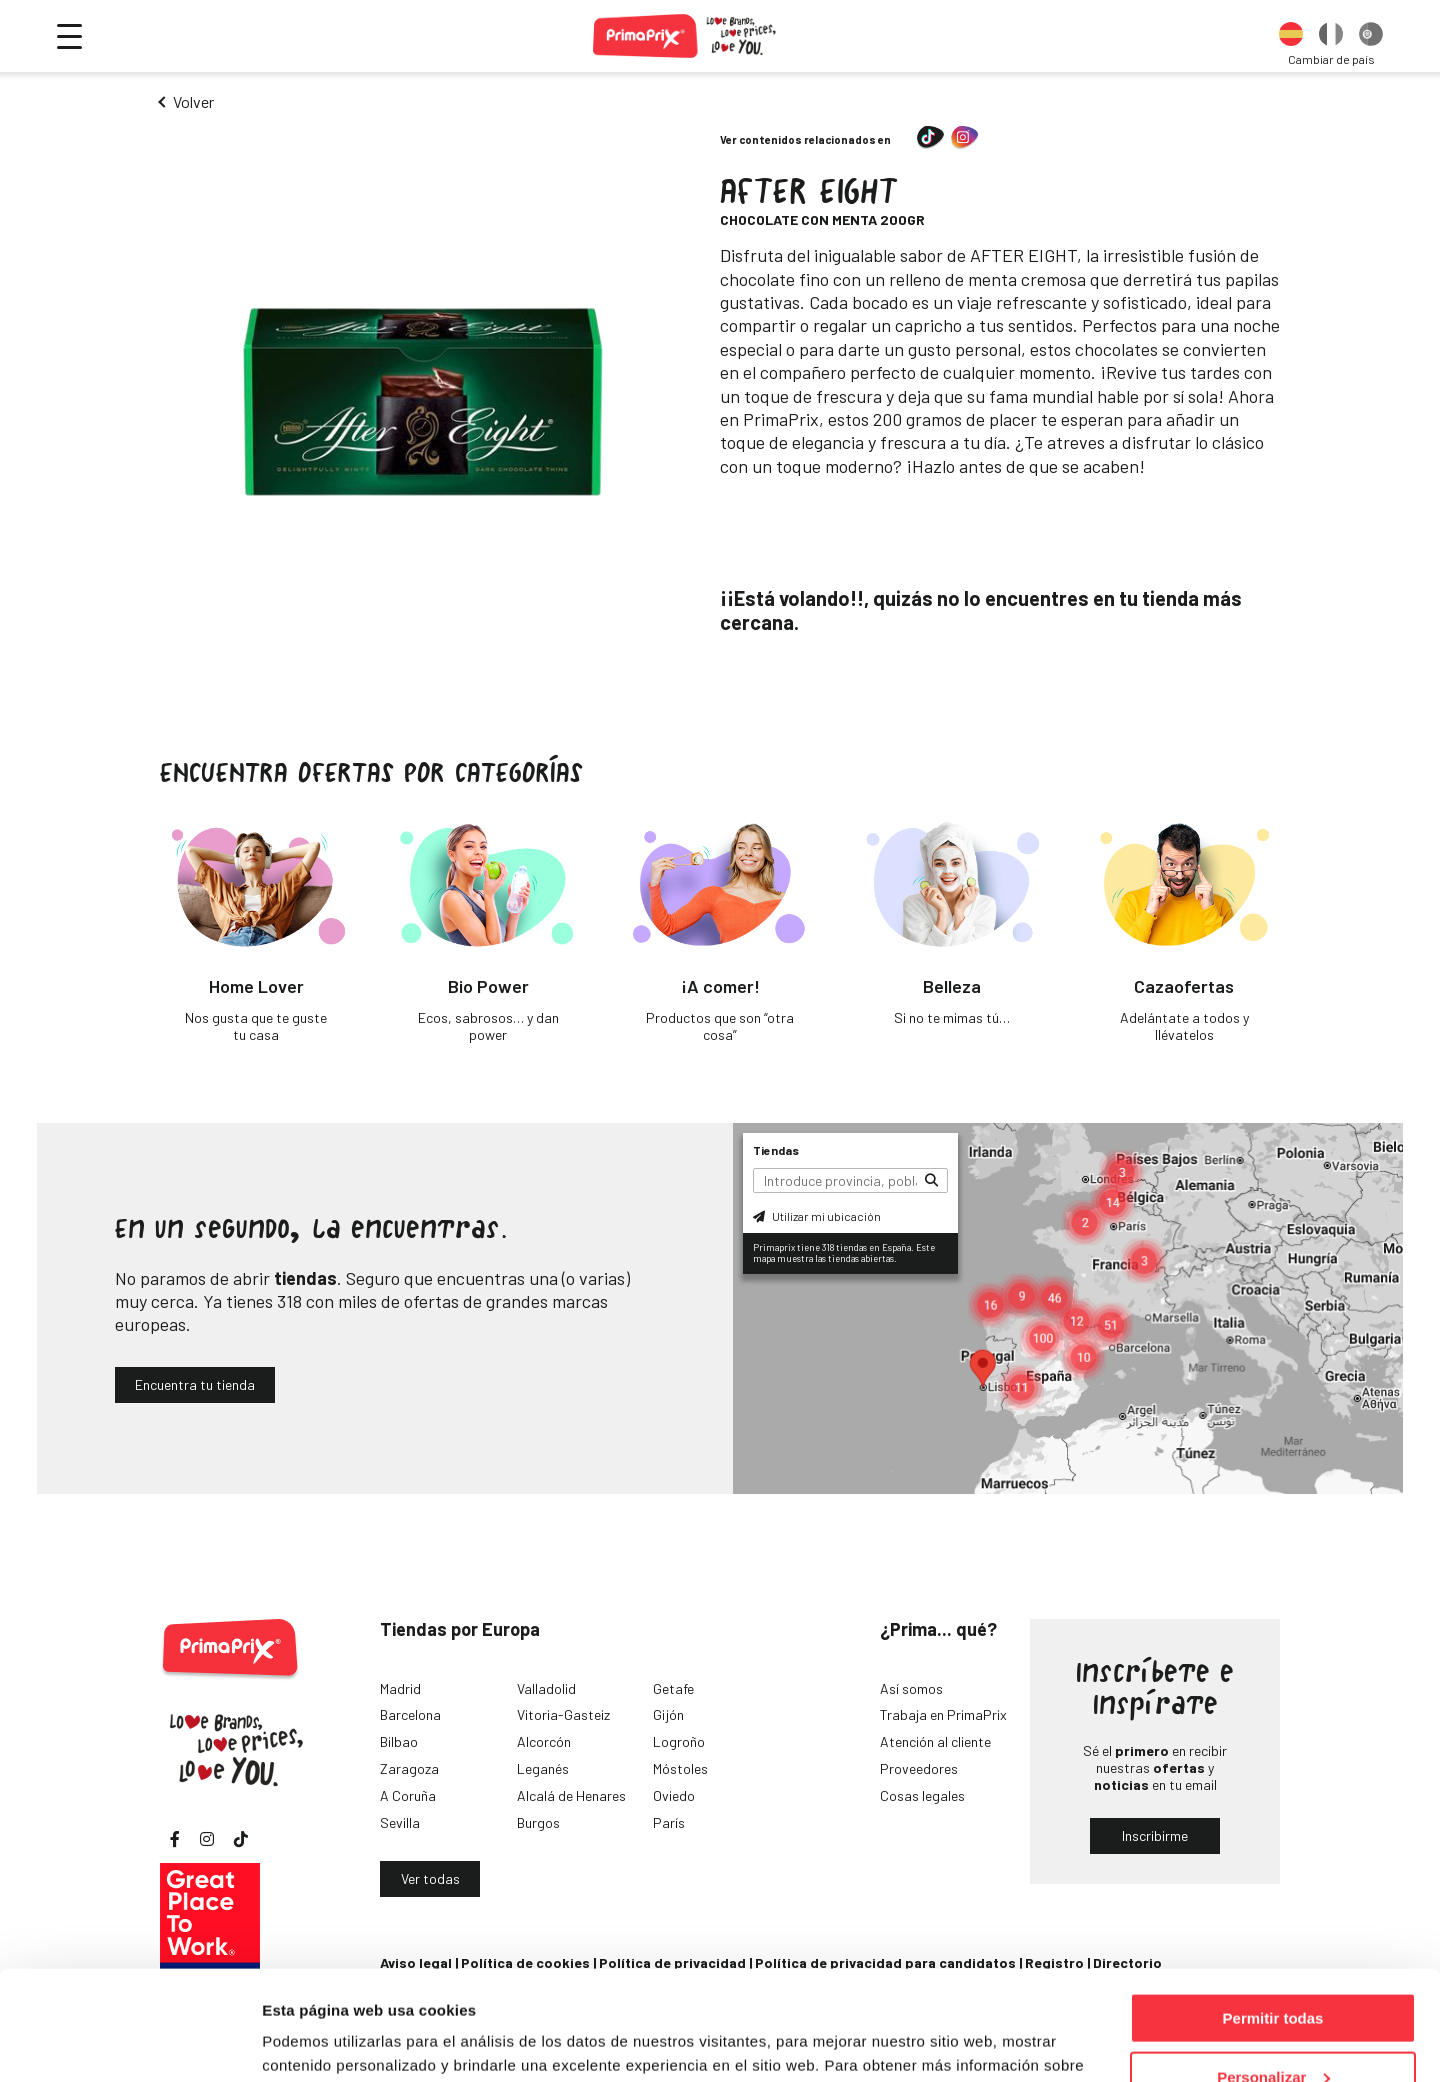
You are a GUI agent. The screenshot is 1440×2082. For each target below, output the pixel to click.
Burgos (538, 1822)
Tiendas (776, 1150)
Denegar (1273, 2032)
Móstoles (680, 1768)
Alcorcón (544, 1741)
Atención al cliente (935, 1741)
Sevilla (400, 1822)
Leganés (543, 1768)
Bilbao (399, 1741)
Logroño (679, 1741)
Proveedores (919, 1768)
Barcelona (410, 1714)
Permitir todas (1273, 1915)
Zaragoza (409, 1768)
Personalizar (1273, 1974)
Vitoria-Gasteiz (563, 1714)
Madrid (400, 1688)
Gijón (668, 1714)
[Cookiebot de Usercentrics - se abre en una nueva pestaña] (129, 2043)
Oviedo (674, 1795)
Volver (193, 101)
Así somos (911, 1688)
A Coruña (408, 1795)
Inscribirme (1155, 1835)
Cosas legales (922, 1795)
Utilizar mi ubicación (817, 1216)
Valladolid (546, 1688)
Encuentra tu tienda (195, 1384)
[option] (1291, 36)
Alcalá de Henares (571, 1795)
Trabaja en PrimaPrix (943, 1714)
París (669, 1822)
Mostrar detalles (320, 2041)
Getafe (673, 1688)
